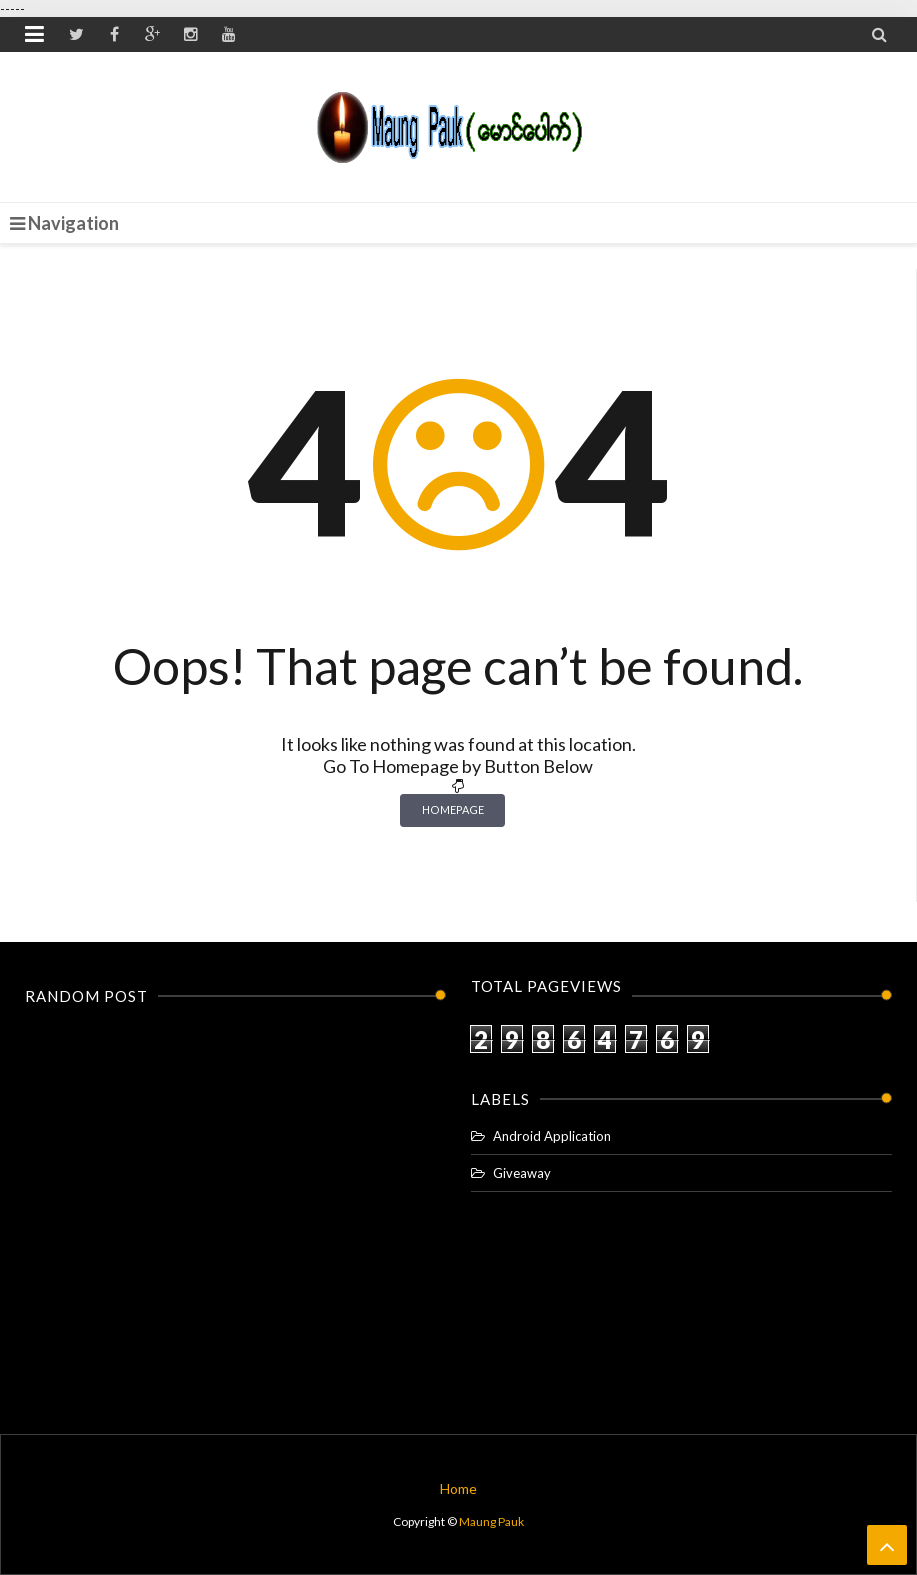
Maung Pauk (491, 1521)
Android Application (552, 1136)
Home (458, 1488)
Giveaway (522, 1173)
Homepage (453, 809)
